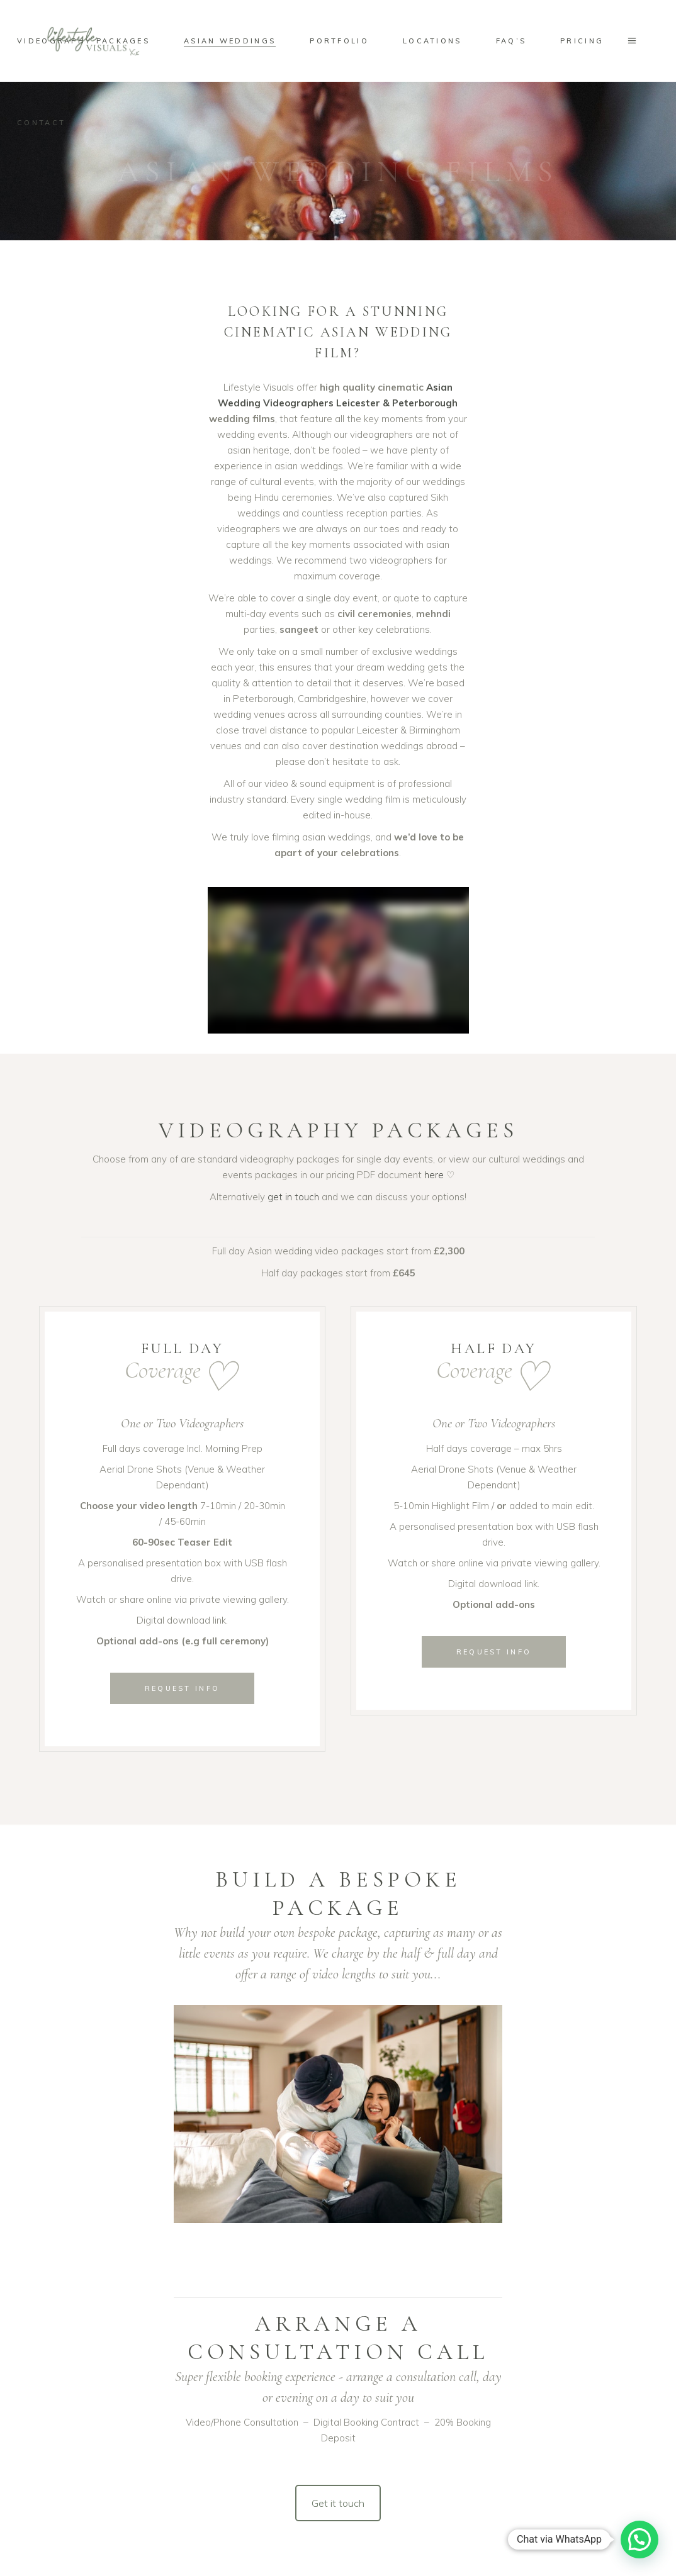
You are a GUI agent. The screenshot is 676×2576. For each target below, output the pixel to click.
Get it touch (338, 2503)
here (434, 1175)
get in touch (293, 1197)
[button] (639, 2539)
